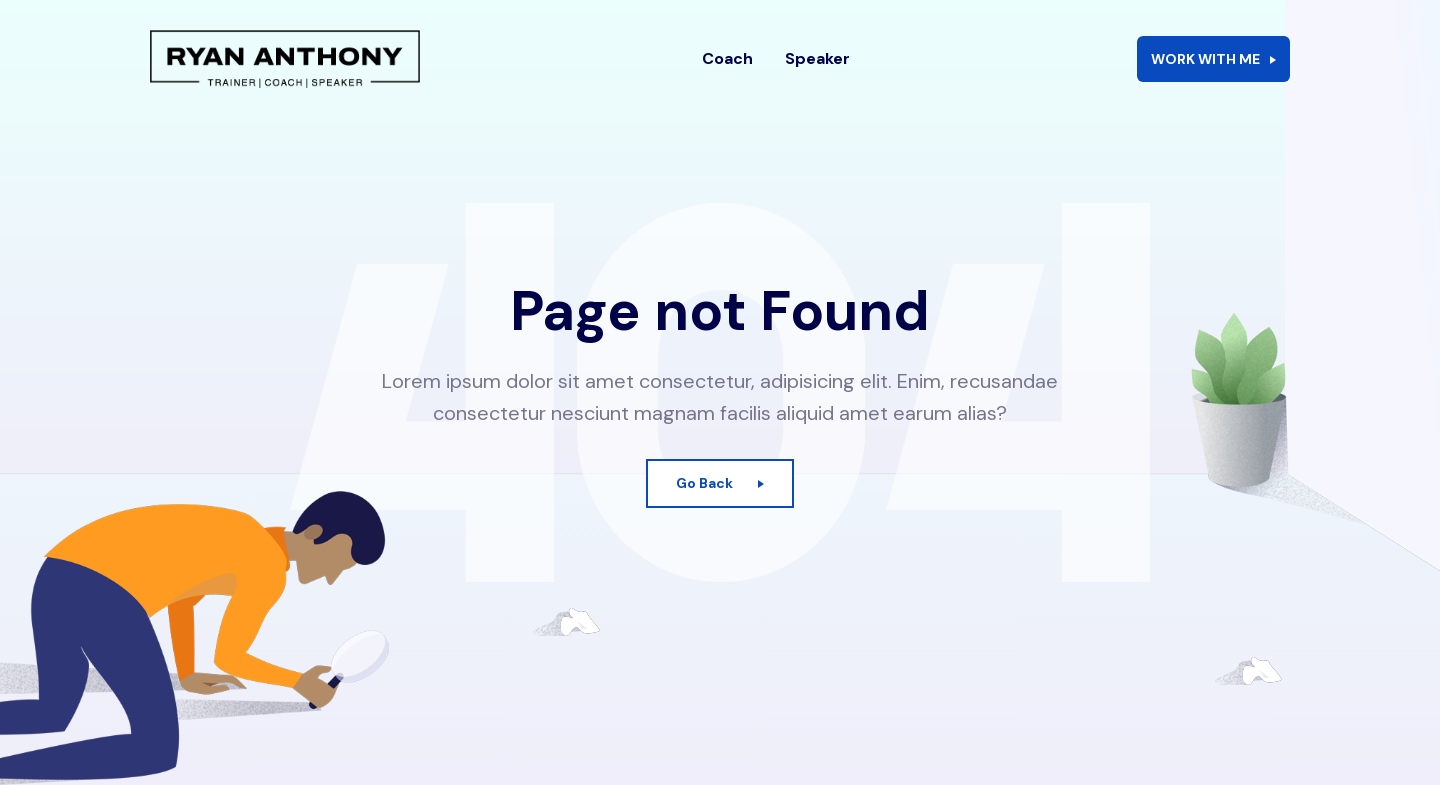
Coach (727, 74)
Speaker (817, 74)
